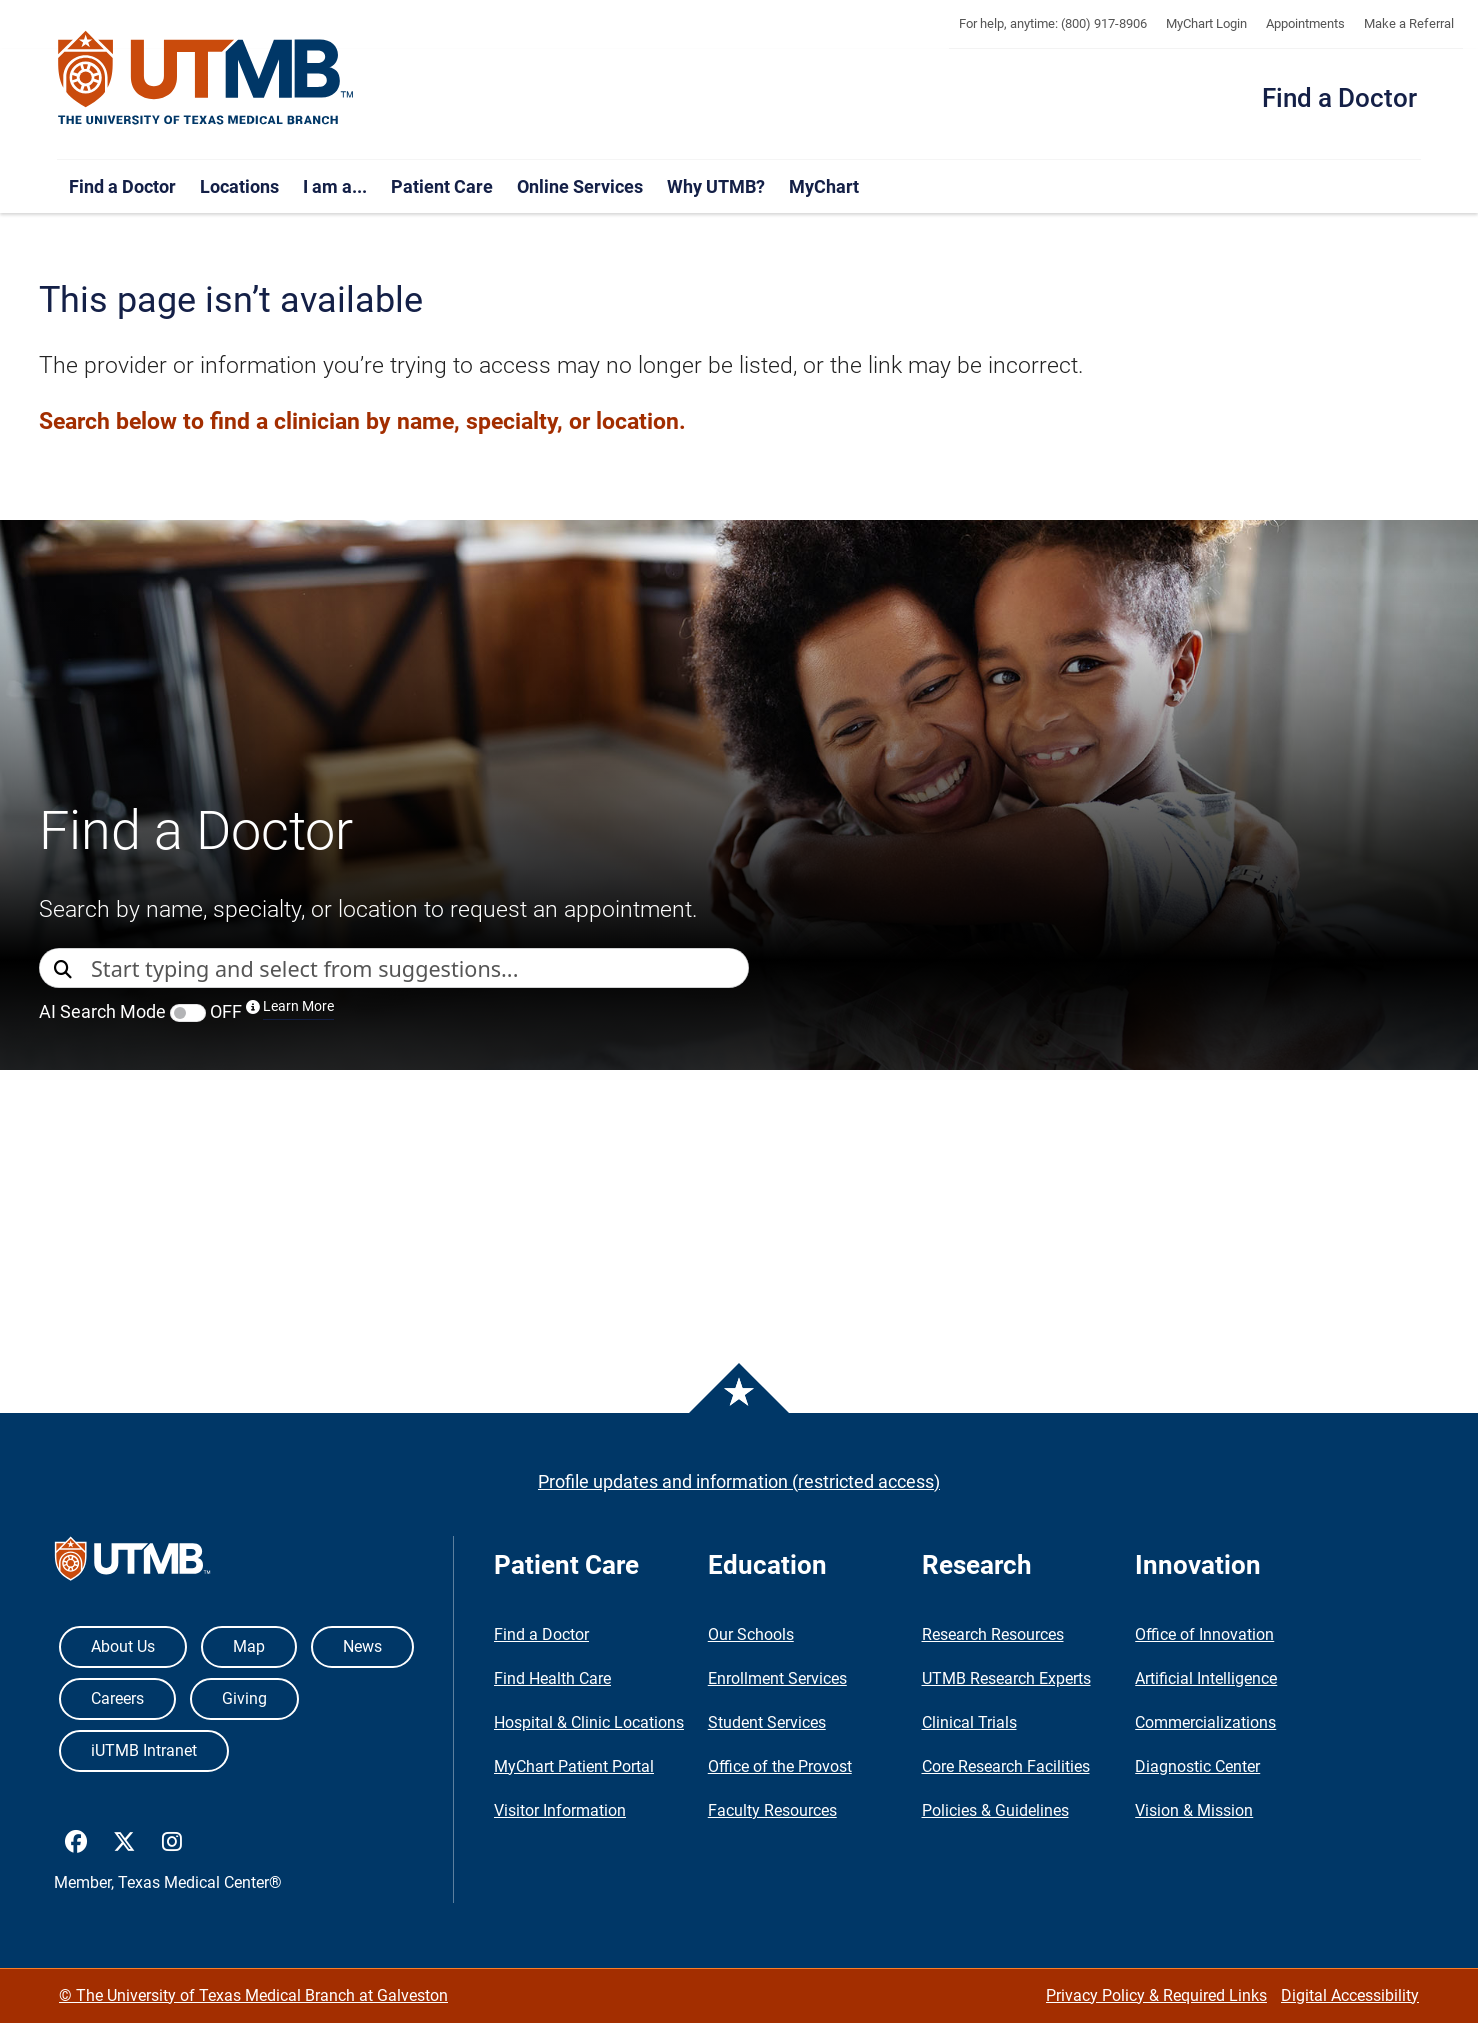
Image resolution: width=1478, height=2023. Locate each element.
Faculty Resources (772, 1810)
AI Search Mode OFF (186, 1011)
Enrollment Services (777, 1678)
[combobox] (419, 968)
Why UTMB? (716, 186)
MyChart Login (1206, 23)
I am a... (335, 186)
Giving (244, 1698)
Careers (117, 1698)
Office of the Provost (780, 1766)
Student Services (767, 1722)
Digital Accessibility (1350, 1995)
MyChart (824, 186)
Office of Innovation (1204, 1634)
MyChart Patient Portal (574, 1766)
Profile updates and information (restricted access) (739, 1481)
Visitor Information (560, 1810)
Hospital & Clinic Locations (589, 1722)
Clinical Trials (969, 1722)
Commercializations (1205, 1722)
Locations (239, 186)
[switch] (188, 1013)
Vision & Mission (1194, 1810)
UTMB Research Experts (1006, 1678)
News (362, 1646)
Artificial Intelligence (1206, 1678)
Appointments (1305, 23)
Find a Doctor (1339, 98)
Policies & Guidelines (995, 1810)
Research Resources (993, 1634)
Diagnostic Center (1197, 1766)
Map (249, 1646)
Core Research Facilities (1006, 1766)
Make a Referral (1409, 23)
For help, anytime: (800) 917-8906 (1053, 23)
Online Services (580, 186)
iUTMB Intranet (144, 1750)
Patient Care (442, 186)
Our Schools (751, 1634)
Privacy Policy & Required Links (1156, 1995)
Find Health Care (552, 1678)
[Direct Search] (65, 969)
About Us (123, 1646)
